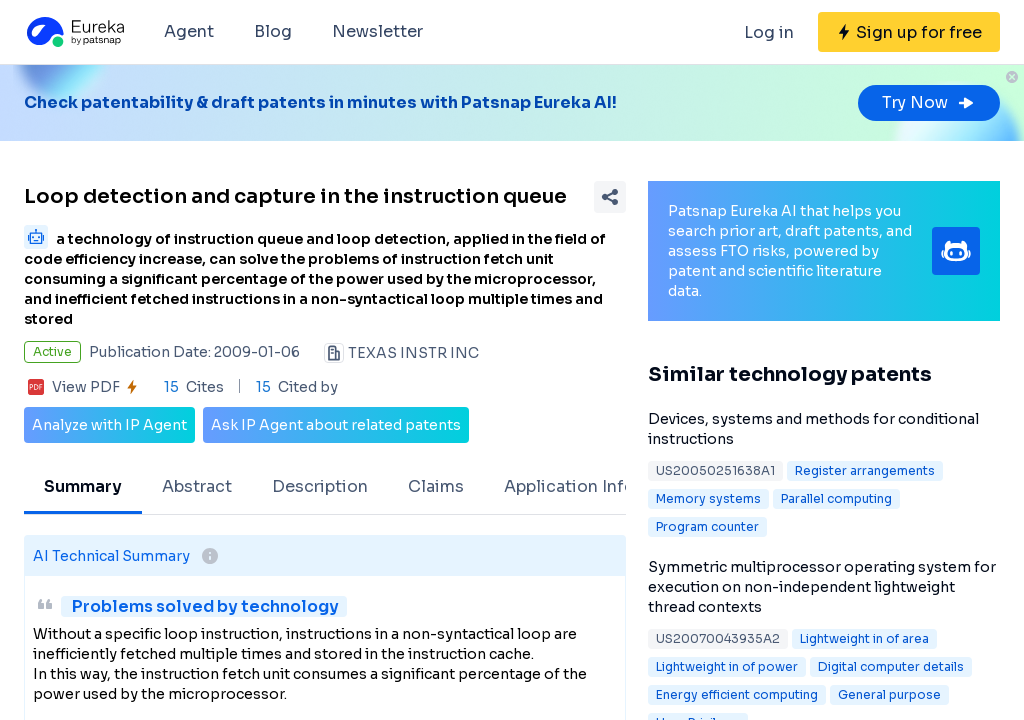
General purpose (889, 694)
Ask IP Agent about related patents (336, 425)
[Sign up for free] (909, 32)
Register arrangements (865, 470)
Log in (769, 32)
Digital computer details (891, 666)
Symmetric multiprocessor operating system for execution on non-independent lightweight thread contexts (822, 587)
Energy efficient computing (737, 694)
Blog (273, 31)
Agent (189, 31)
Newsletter (377, 31)
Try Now (929, 102)
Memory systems (708, 498)
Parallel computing (836, 498)
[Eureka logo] (74, 32)
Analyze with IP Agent (109, 425)
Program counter (707, 526)
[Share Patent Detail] (610, 197)
